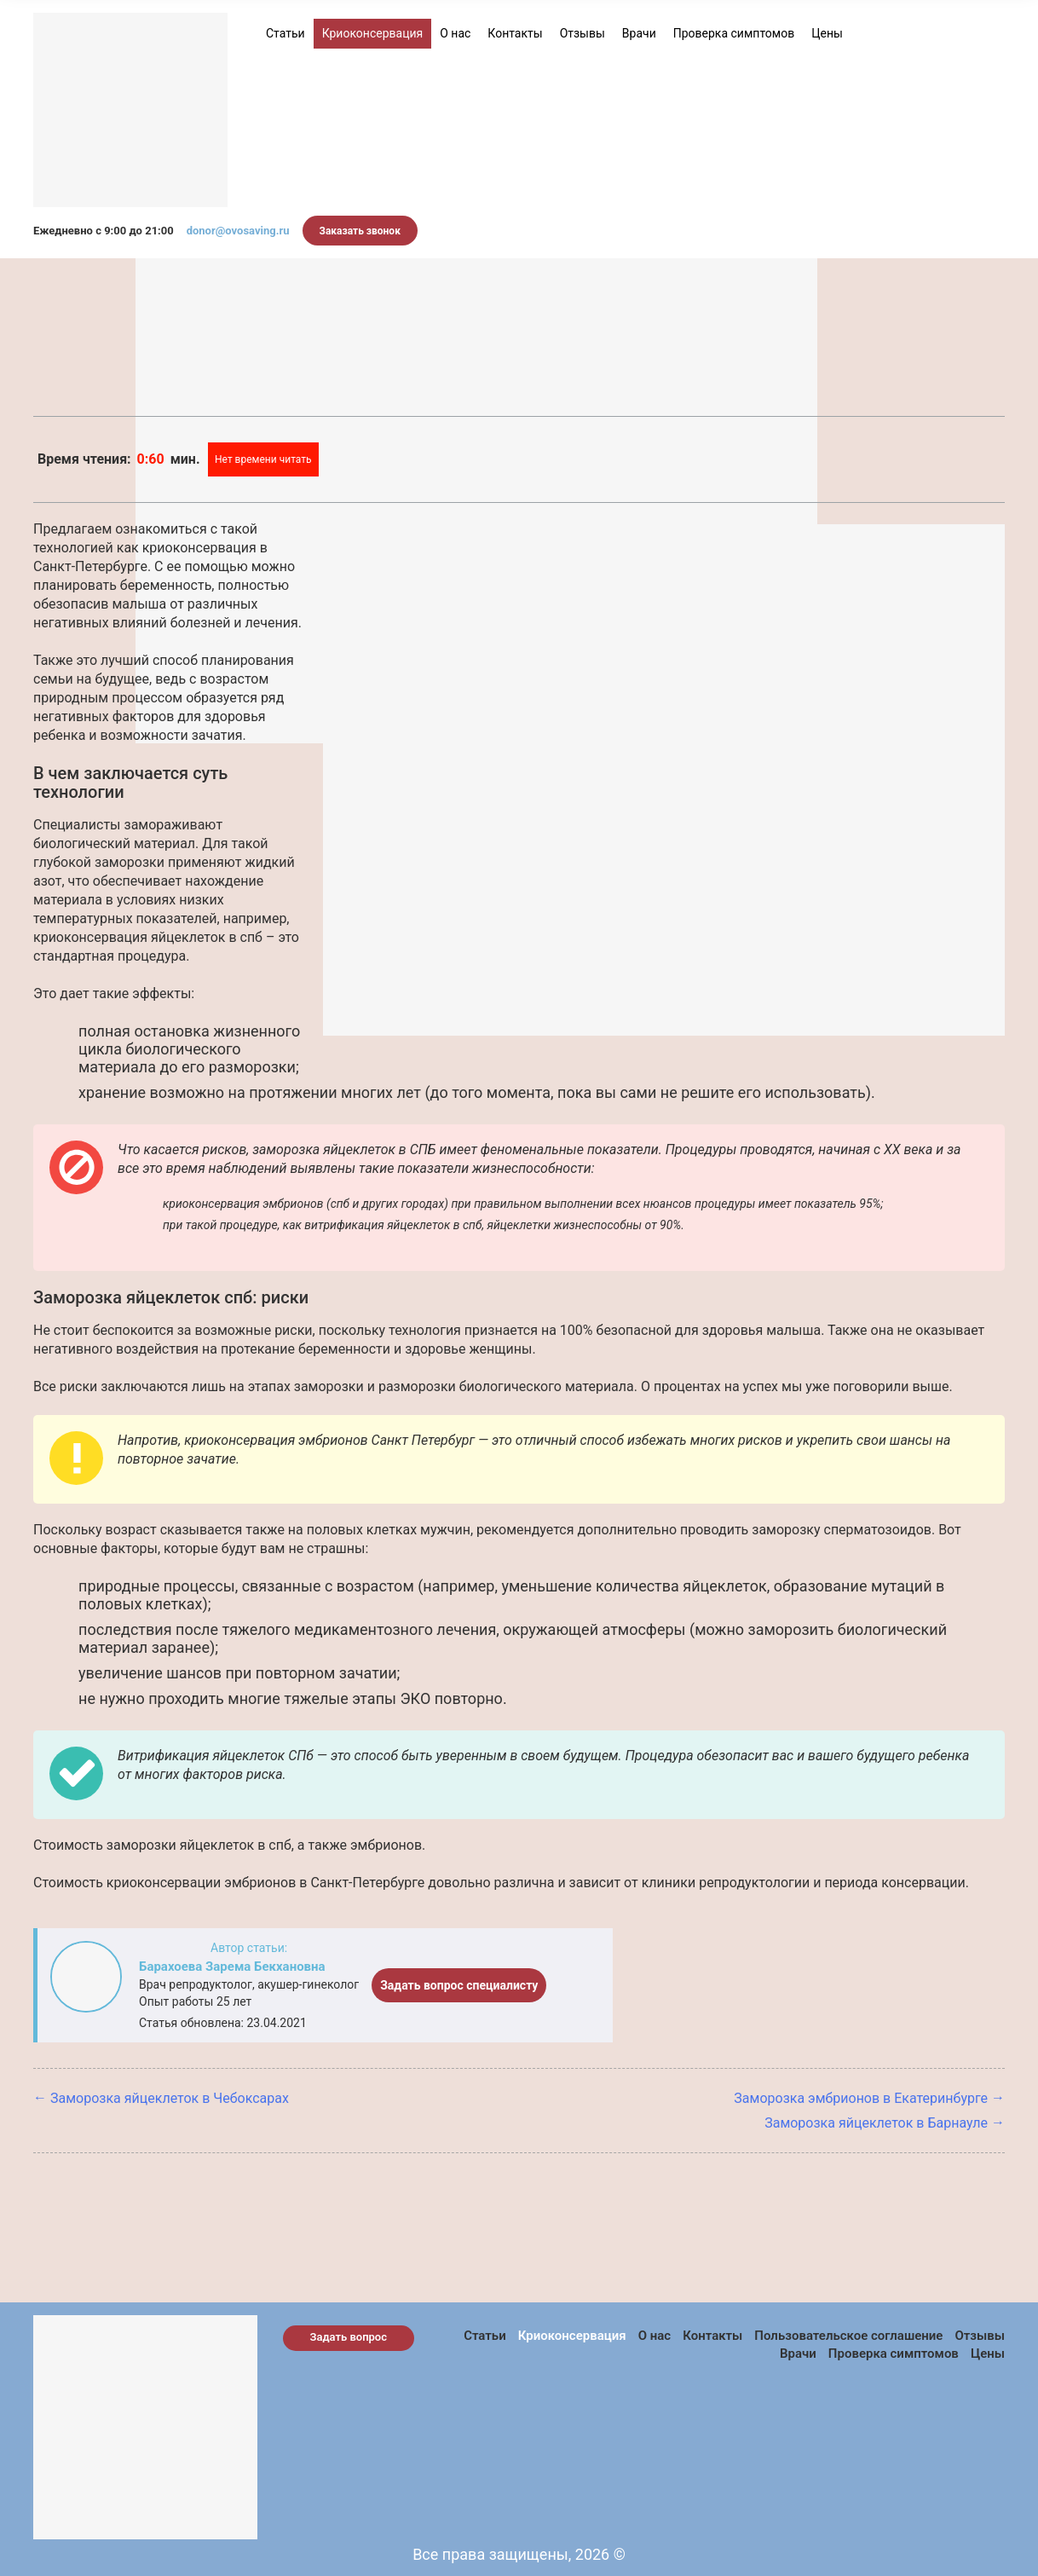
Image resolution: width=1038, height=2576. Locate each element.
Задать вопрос (349, 2337)
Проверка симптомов (733, 33)
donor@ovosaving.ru (238, 230)
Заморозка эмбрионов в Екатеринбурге (861, 2098)
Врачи (639, 33)
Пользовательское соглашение (848, 2335)
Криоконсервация (373, 33)
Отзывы (582, 33)
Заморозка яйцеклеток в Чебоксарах (169, 2098)
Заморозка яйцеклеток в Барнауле (876, 2123)
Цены (827, 33)
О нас (455, 33)
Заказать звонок (360, 231)
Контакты (514, 33)
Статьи (285, 33)
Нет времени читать (263, 459)
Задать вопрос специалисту (459, 1985)
